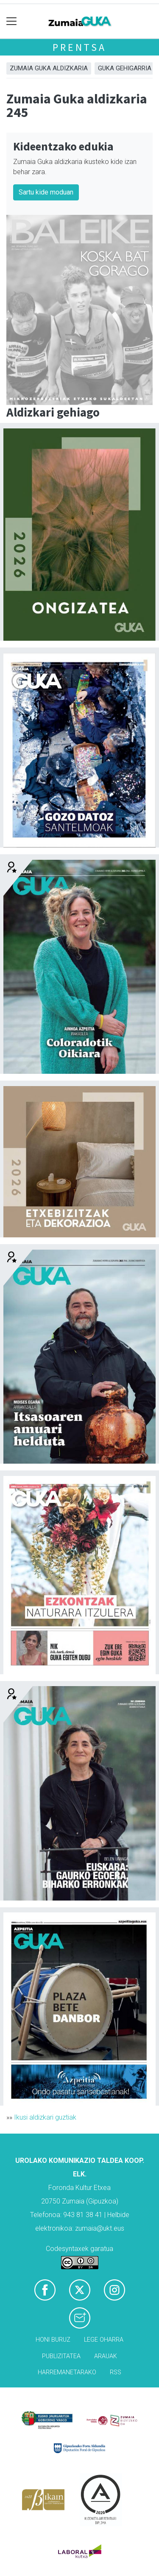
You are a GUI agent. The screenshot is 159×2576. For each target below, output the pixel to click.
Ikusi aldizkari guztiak (45, 2117)
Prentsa (79, 47)
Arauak (105, 2356)
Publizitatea (61, 2356)
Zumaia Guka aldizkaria (49, 68)
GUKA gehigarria (124, 68)
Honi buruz (53, 2339)
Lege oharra (103, 2339)
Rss (115, 2372)
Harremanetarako (67, 2372)
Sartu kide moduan (46, 192)
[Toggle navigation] (12, 21)
